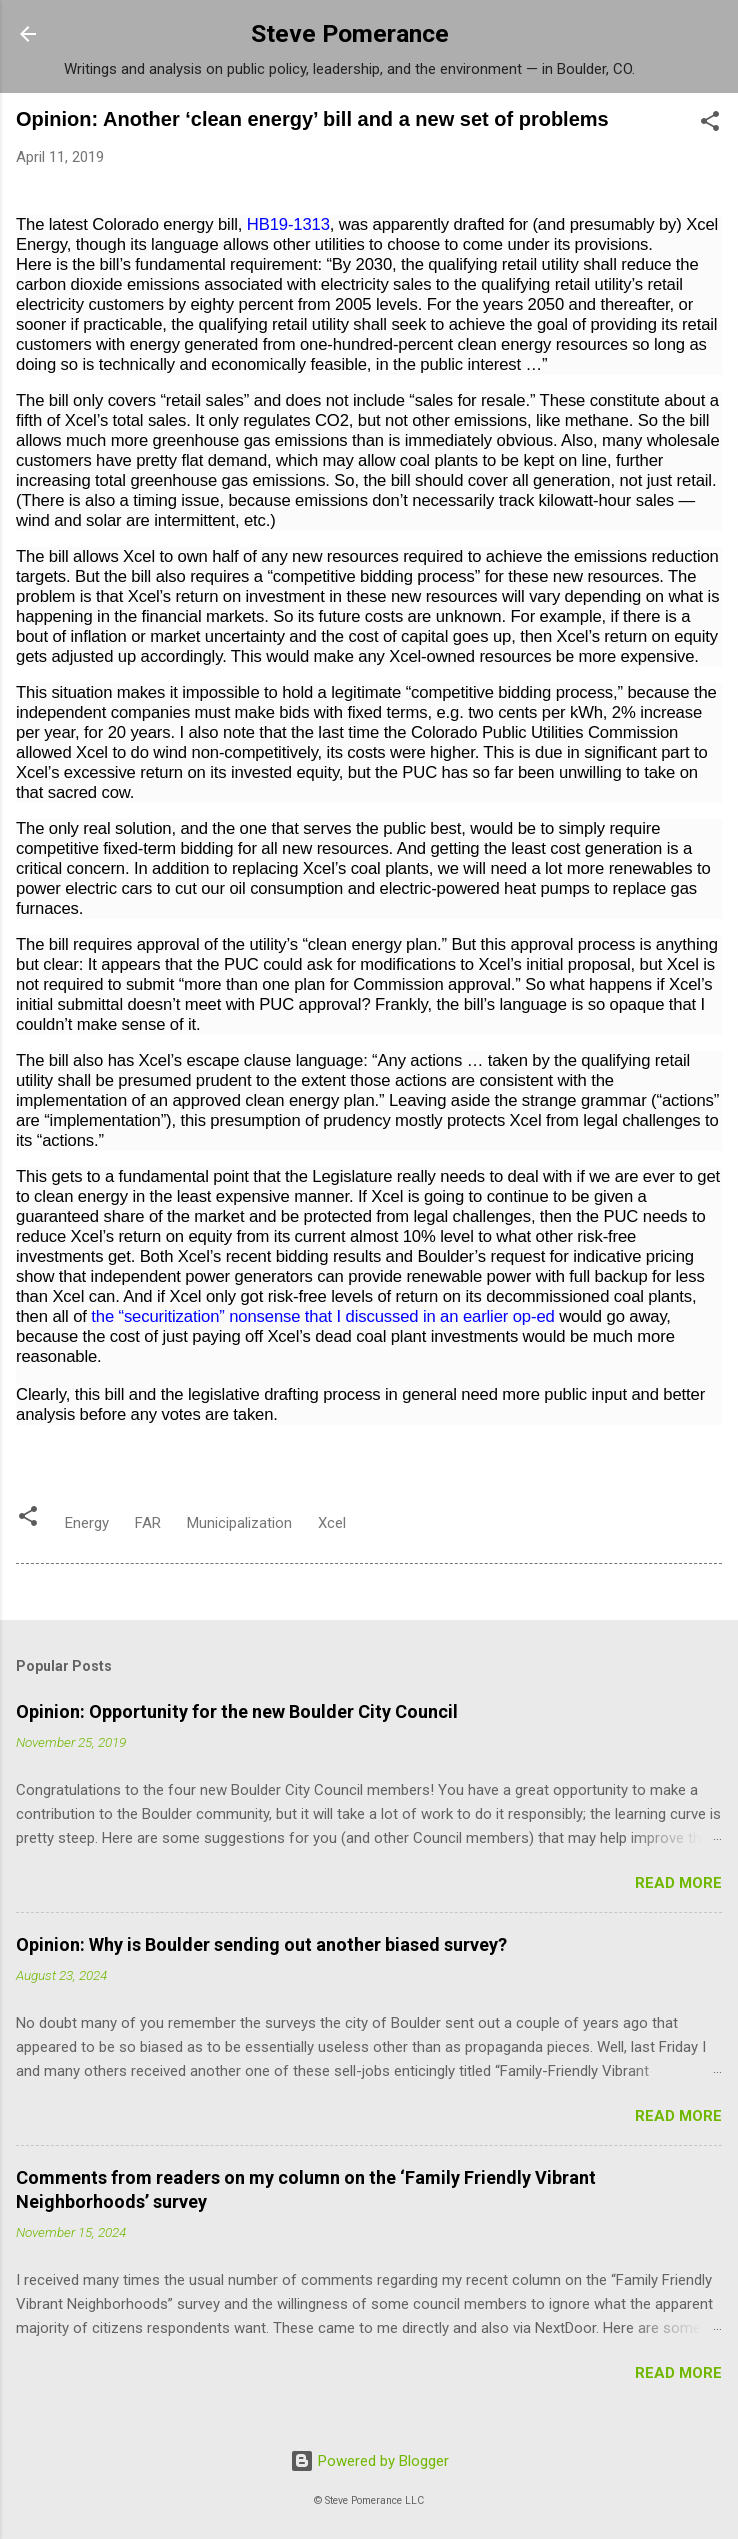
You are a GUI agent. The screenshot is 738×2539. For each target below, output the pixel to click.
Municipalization (239, 1523)
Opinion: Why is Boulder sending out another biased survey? (261, 1944)
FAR (148, 1523)
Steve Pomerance (350, 33)
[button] (710, 124)
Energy (87, 1523)
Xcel (332, 1523)
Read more (678, 1883)
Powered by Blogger (369, 2461)
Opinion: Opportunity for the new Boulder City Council (237, 1711)
